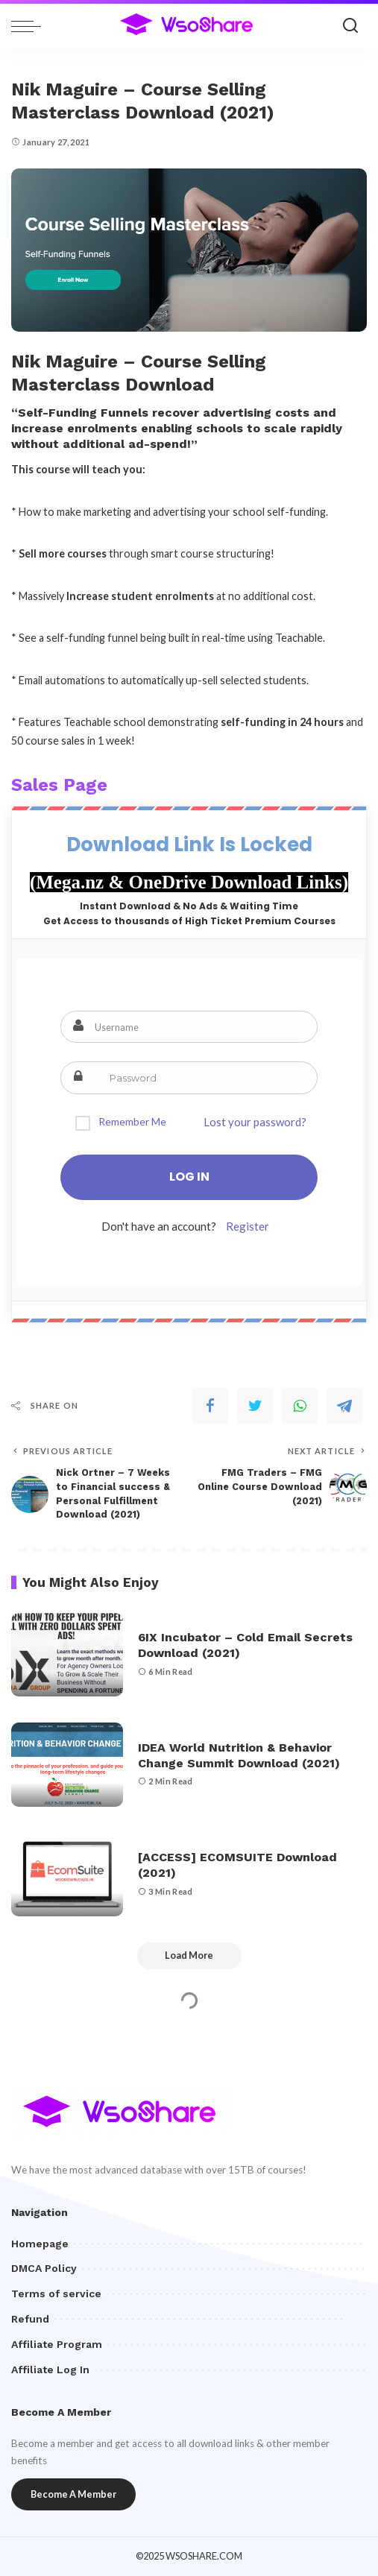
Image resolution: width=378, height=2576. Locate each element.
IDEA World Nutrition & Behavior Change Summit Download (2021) (239, 1755)
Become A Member (73, 2494)
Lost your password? (255, 1121)
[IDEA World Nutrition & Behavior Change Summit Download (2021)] (67, 1765)
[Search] (350, 26)
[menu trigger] (29, 26)
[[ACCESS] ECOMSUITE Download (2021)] (67, 1875)
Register (247, 1226)
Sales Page (59, 784)
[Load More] (189, 1955)
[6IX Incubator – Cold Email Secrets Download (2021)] (67, 1655)
